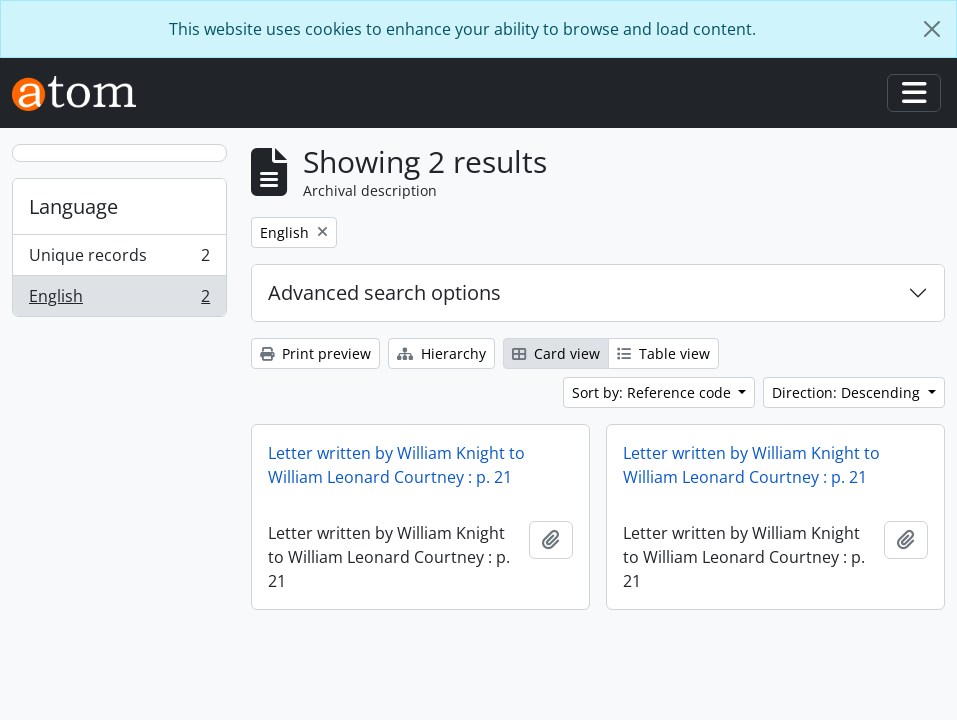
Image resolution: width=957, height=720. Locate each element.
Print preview (315, 353)
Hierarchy (441, 353)
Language (73, 206)
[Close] (932, 29)
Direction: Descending (848, 392)
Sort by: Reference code (653, 392)
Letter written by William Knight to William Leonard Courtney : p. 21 (396, 465)
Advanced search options (384, 292)
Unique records (119, 259)
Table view (663, 353)
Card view (556, 353)
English (119, 300)
